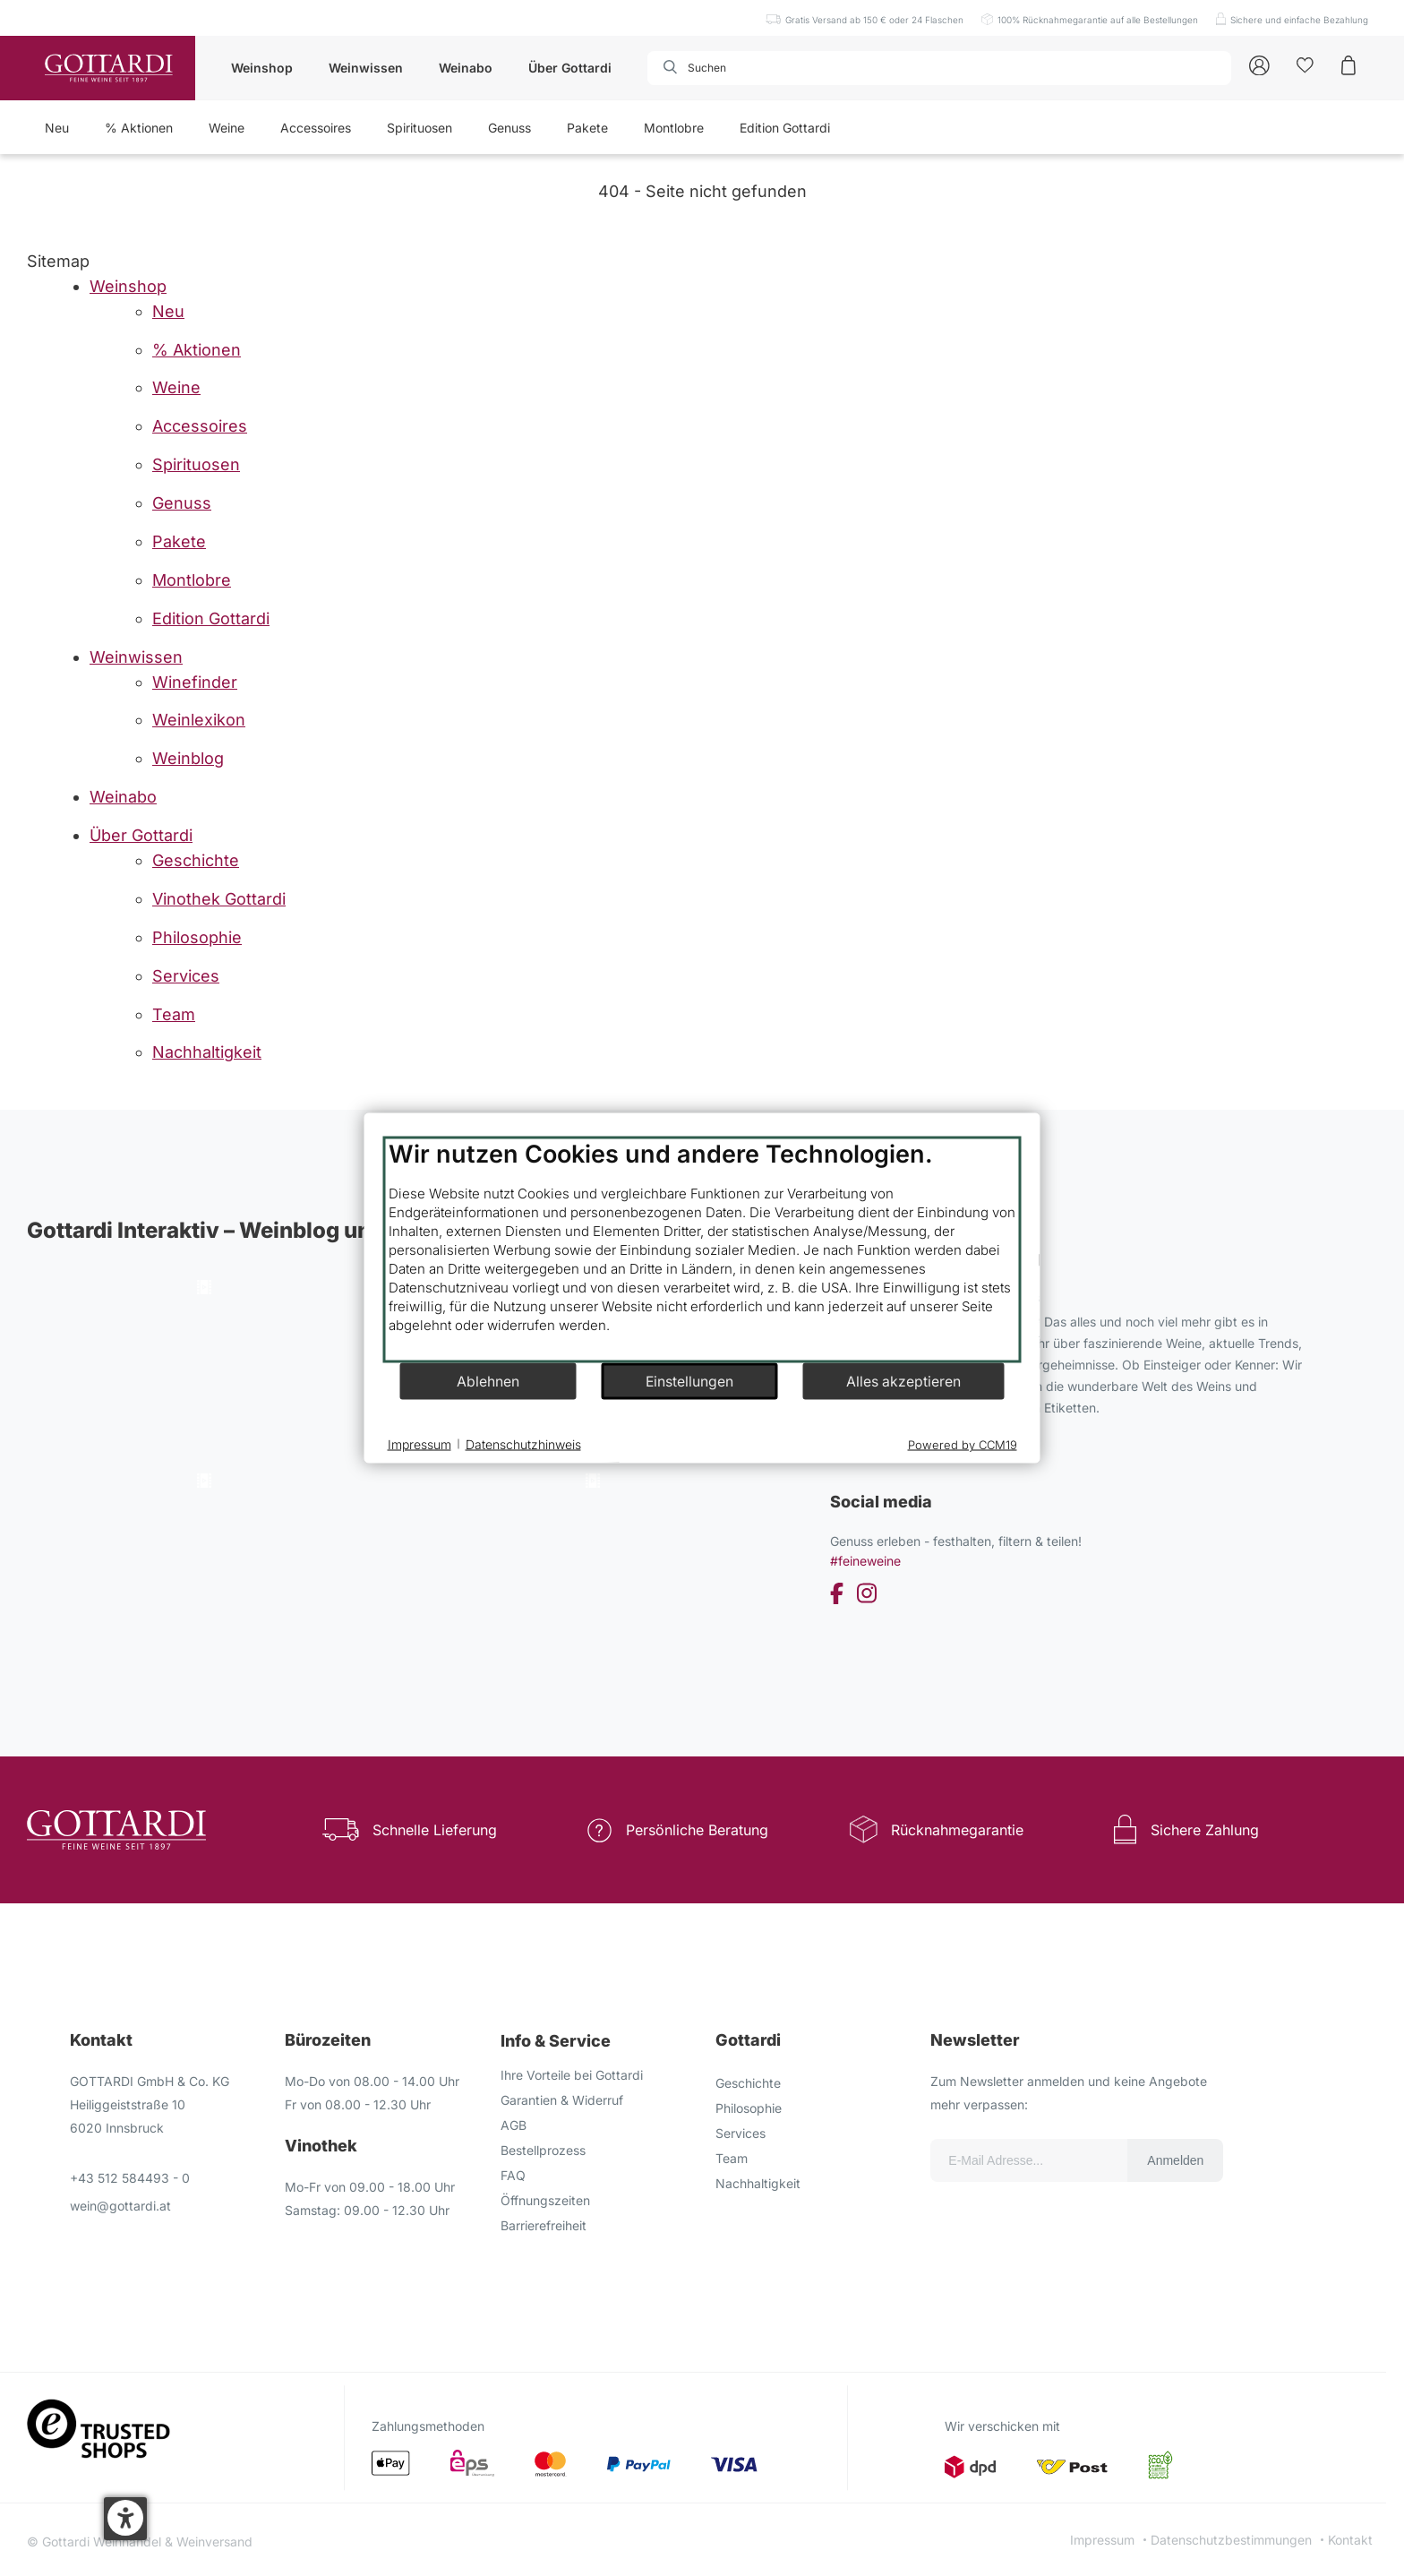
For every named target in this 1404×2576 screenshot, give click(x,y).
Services (740, 2133)
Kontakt (1350, 2539)
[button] (125, 2518)
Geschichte (748, 2083)
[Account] (1259, 64)
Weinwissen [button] (366, 67)
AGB (513, 2125)
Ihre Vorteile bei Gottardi (572, 2074)
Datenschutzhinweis (523, 1443)
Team (731, 2158)
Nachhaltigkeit (757, 2183)
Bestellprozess (543, 2150)
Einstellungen (689, 1380)
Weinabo (465, 67)
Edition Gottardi (785, 127)
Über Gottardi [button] (570, 67)
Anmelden (1175, 2160)
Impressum (1102, 2539)
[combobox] (749, 68)
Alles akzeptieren (903, 1380)
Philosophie (748, 2108)
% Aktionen (139, 127)
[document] (702, 1250)
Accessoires (315, 127)
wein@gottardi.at (120, 2205)
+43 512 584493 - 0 (130, 2177)
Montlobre (674, 127)
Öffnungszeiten (545, 2200)
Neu (57, 127)
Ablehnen (488, 1380)
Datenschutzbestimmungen (1231, 2539)
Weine (226, 127)
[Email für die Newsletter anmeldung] (1028, 2160)
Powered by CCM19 (962, 1445)
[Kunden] (1305, 64)
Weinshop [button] (262, 67)
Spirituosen (419, 127)
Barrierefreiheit (543, 2225)
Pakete (587, 127)
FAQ (513, 2175)
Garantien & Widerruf (562, 2100)
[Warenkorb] (1348, 64)
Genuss (509, 127)
